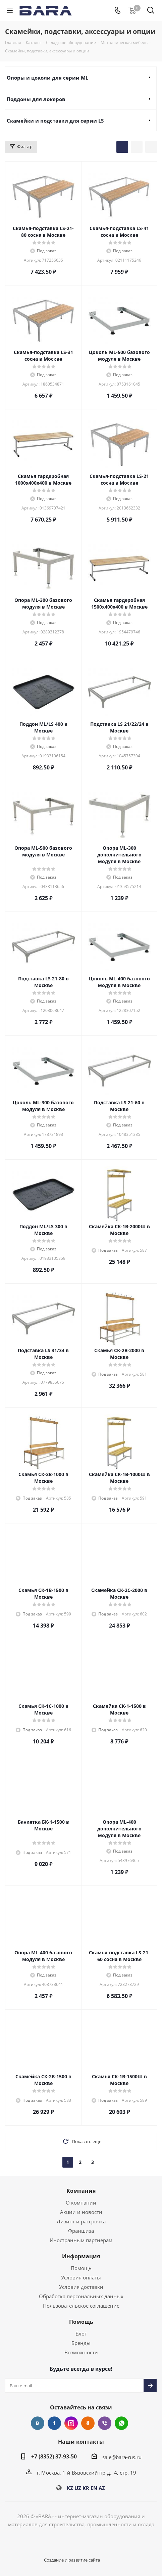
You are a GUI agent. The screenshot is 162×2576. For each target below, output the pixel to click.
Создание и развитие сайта (72, 2560)
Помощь (81, 2268)
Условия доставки (81, 2286)
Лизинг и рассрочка (81, 2221)
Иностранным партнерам (81, 2240)
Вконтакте (37, 2423)
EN (94, 2488)
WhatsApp (121, 2423)
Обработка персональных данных (81, 2296)
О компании (81, 2202)
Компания (81, 2190)
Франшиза (81, 2230)
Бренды (81, 2343)
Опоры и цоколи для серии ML (47, 77)
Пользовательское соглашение (81, 2305)
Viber (104, 2423)
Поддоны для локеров (36, 99)
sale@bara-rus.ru (122, 2457)
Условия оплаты (81, 2277)
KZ (70, 2488)
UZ (77, 2488)
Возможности (81, 2352)
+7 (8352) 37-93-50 (54, 2456)
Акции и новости (81, 2212)
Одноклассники (88, 2423)
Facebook (54, 2423)
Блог (81, 2333)
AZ (102, 2488)
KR (86, 2488)
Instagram (71, 2423)
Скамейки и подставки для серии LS (55, 120)
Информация (81, 2256)
